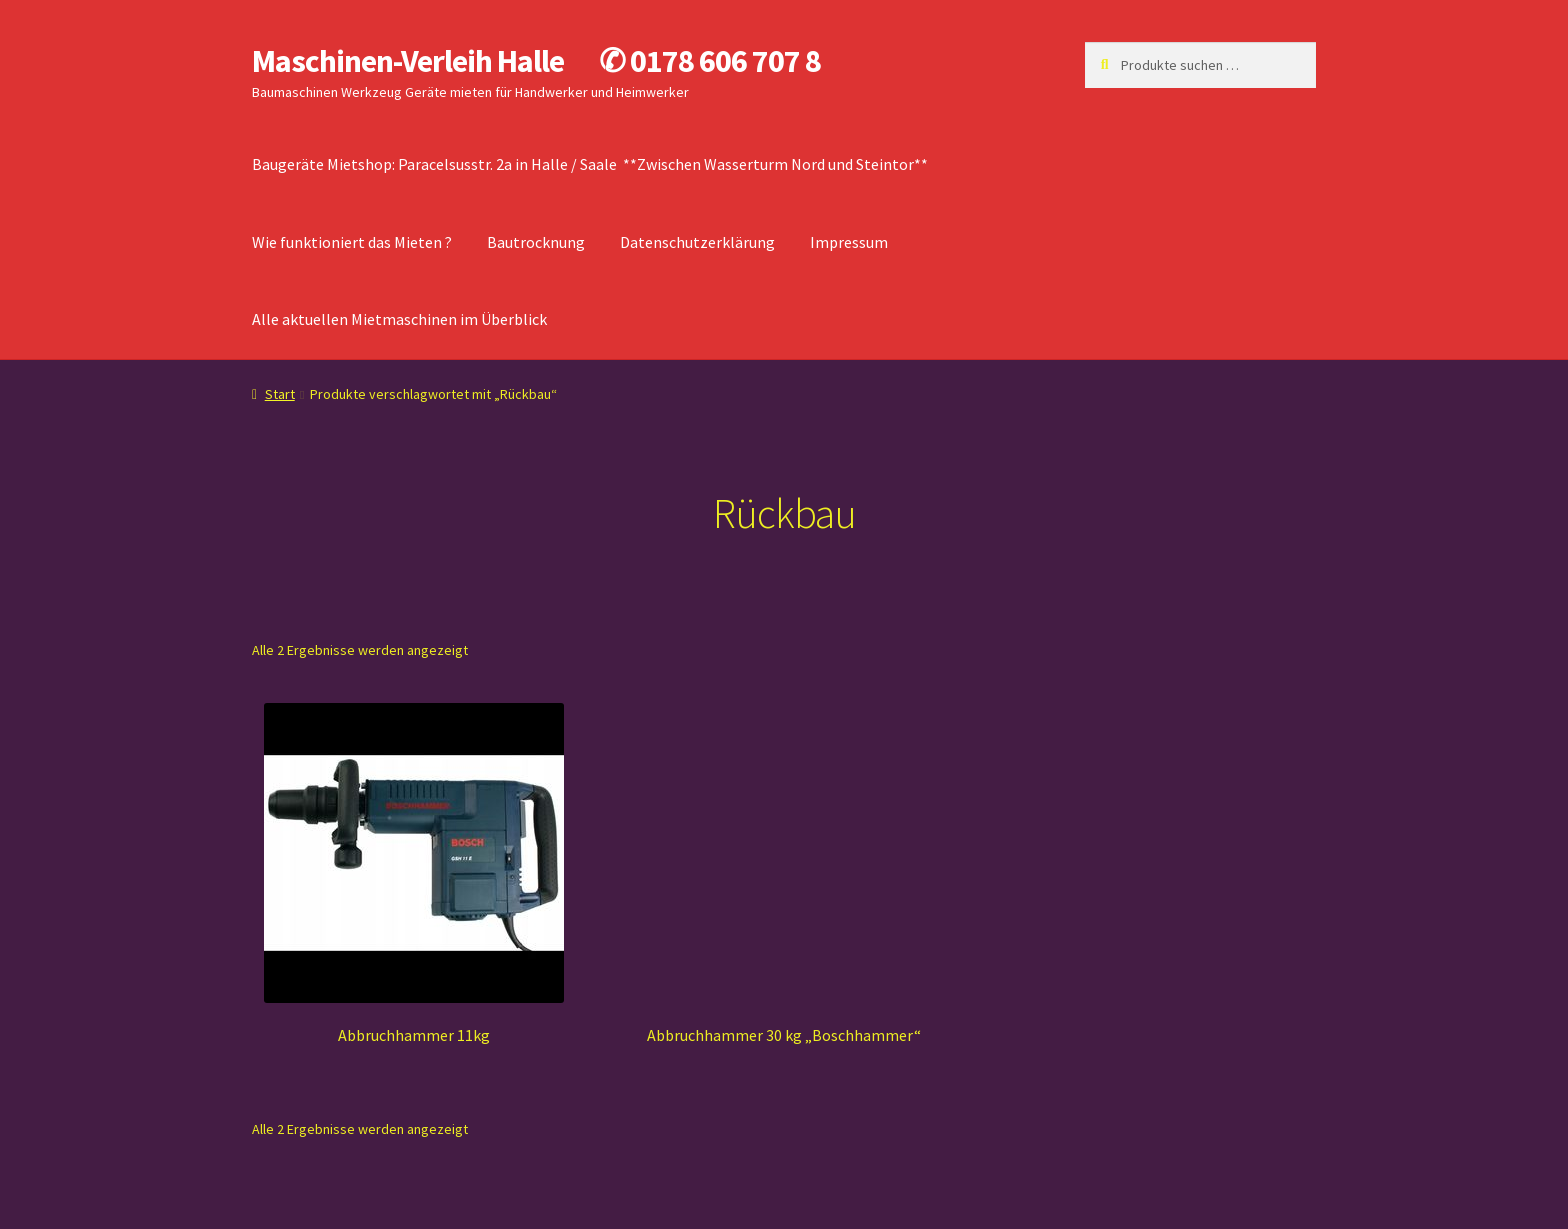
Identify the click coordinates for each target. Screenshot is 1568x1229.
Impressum (849, 242)
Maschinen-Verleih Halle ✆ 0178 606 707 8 (536, 61)
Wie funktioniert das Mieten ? (352, 242)
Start (280, 394)
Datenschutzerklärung (697, 242)
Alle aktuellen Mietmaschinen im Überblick (399, 319)
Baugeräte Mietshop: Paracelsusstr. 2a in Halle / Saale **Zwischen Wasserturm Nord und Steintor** (590, 164)
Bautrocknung (536, 242)
